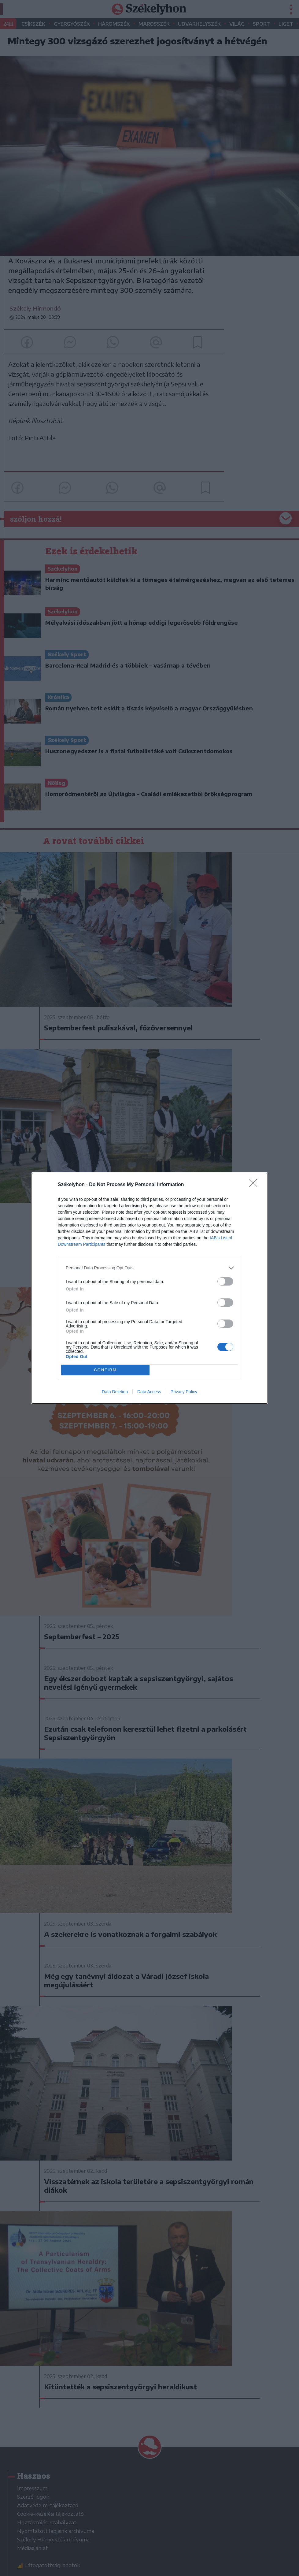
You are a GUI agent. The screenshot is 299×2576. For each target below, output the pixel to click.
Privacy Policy (184, 1391)
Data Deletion (115, 1391)
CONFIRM (105, 1370)
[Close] (255, 1185)
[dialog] (149, 1288)
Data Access (149, 1391)
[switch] (225, 1281)
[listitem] (149, 1268)
